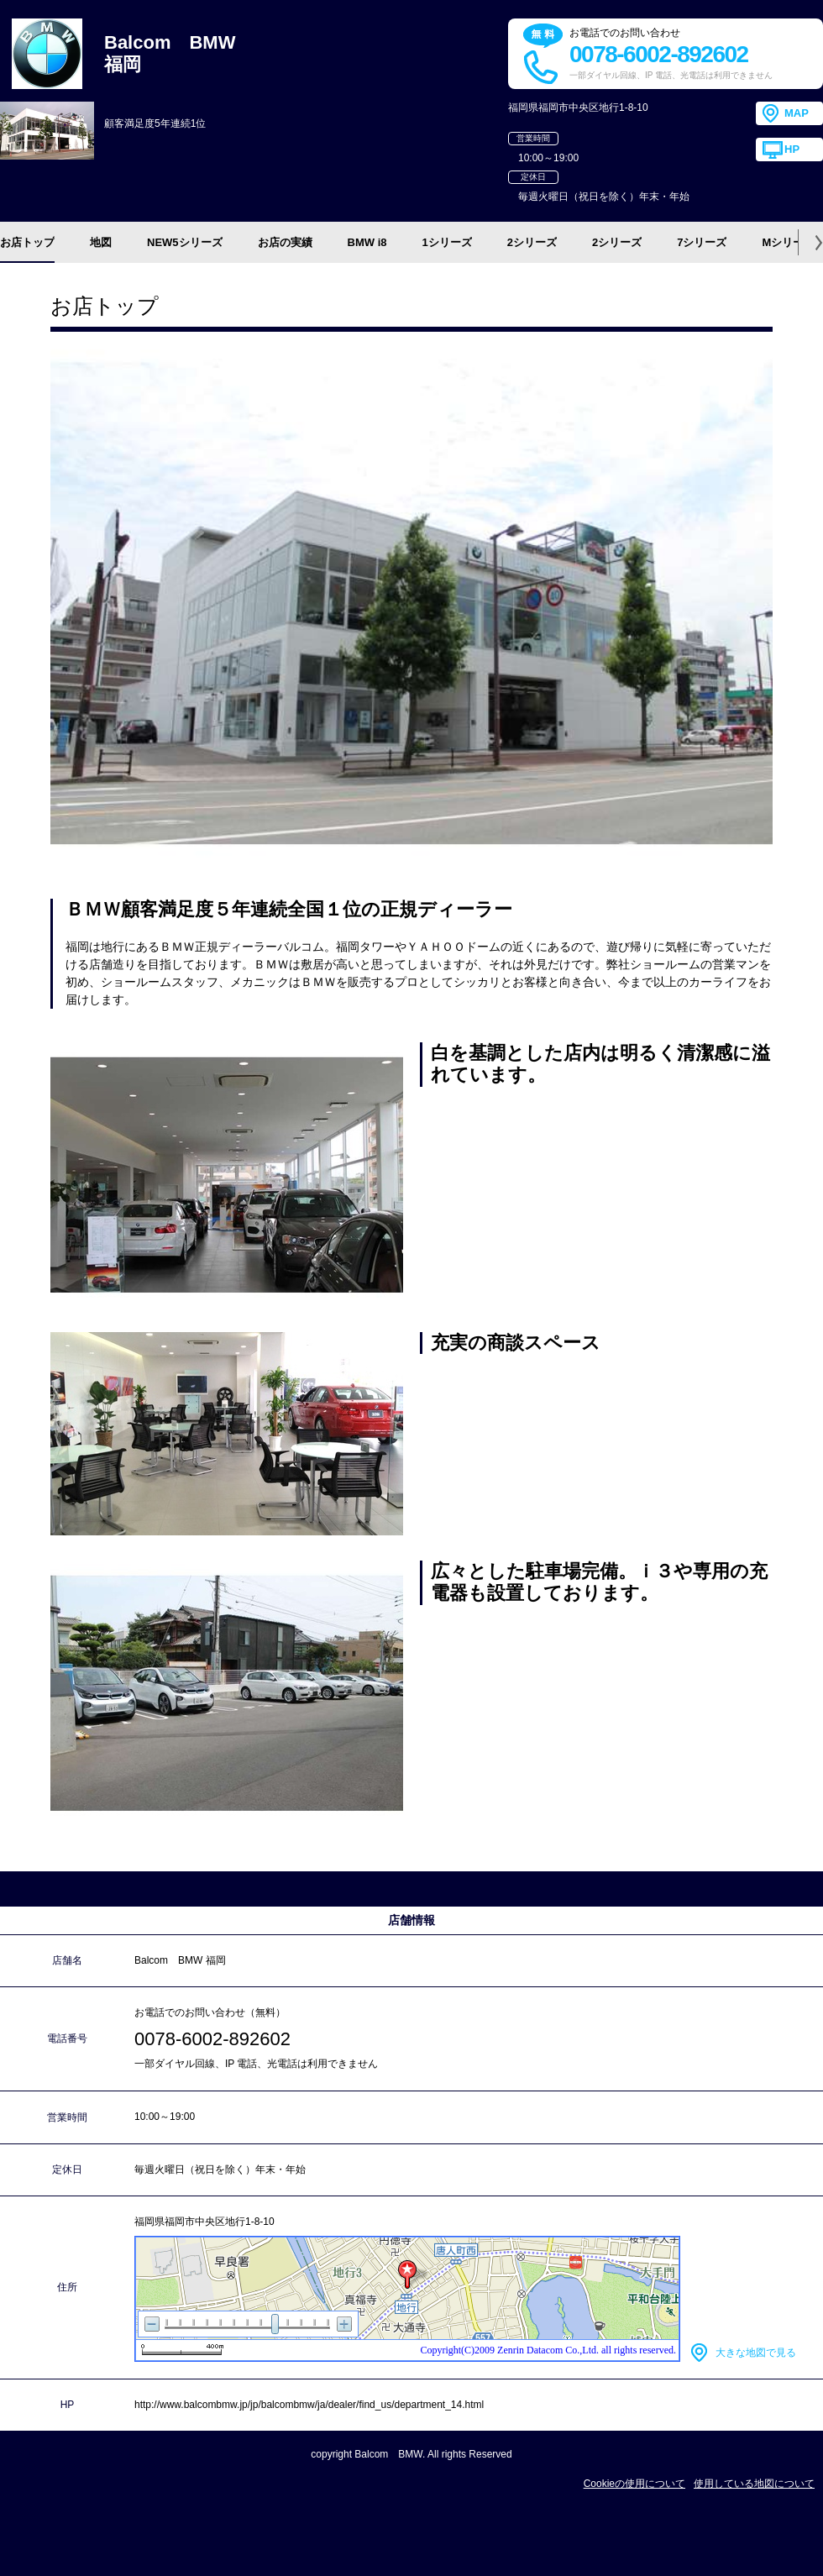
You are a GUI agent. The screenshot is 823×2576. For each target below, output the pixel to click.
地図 (101, 242)
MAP (796, 113)
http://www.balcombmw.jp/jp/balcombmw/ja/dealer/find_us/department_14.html (309, 2405)
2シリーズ (532, 242)
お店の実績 (285, 242)
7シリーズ (701, 242)
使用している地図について (754, 2483)
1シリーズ (447, 242)
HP (791, 149)
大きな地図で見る (756, 2352)
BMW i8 (367, 242)
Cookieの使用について (634, 2483)
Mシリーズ (788, 242)
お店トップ (27, 242)
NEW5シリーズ (185, 242)
